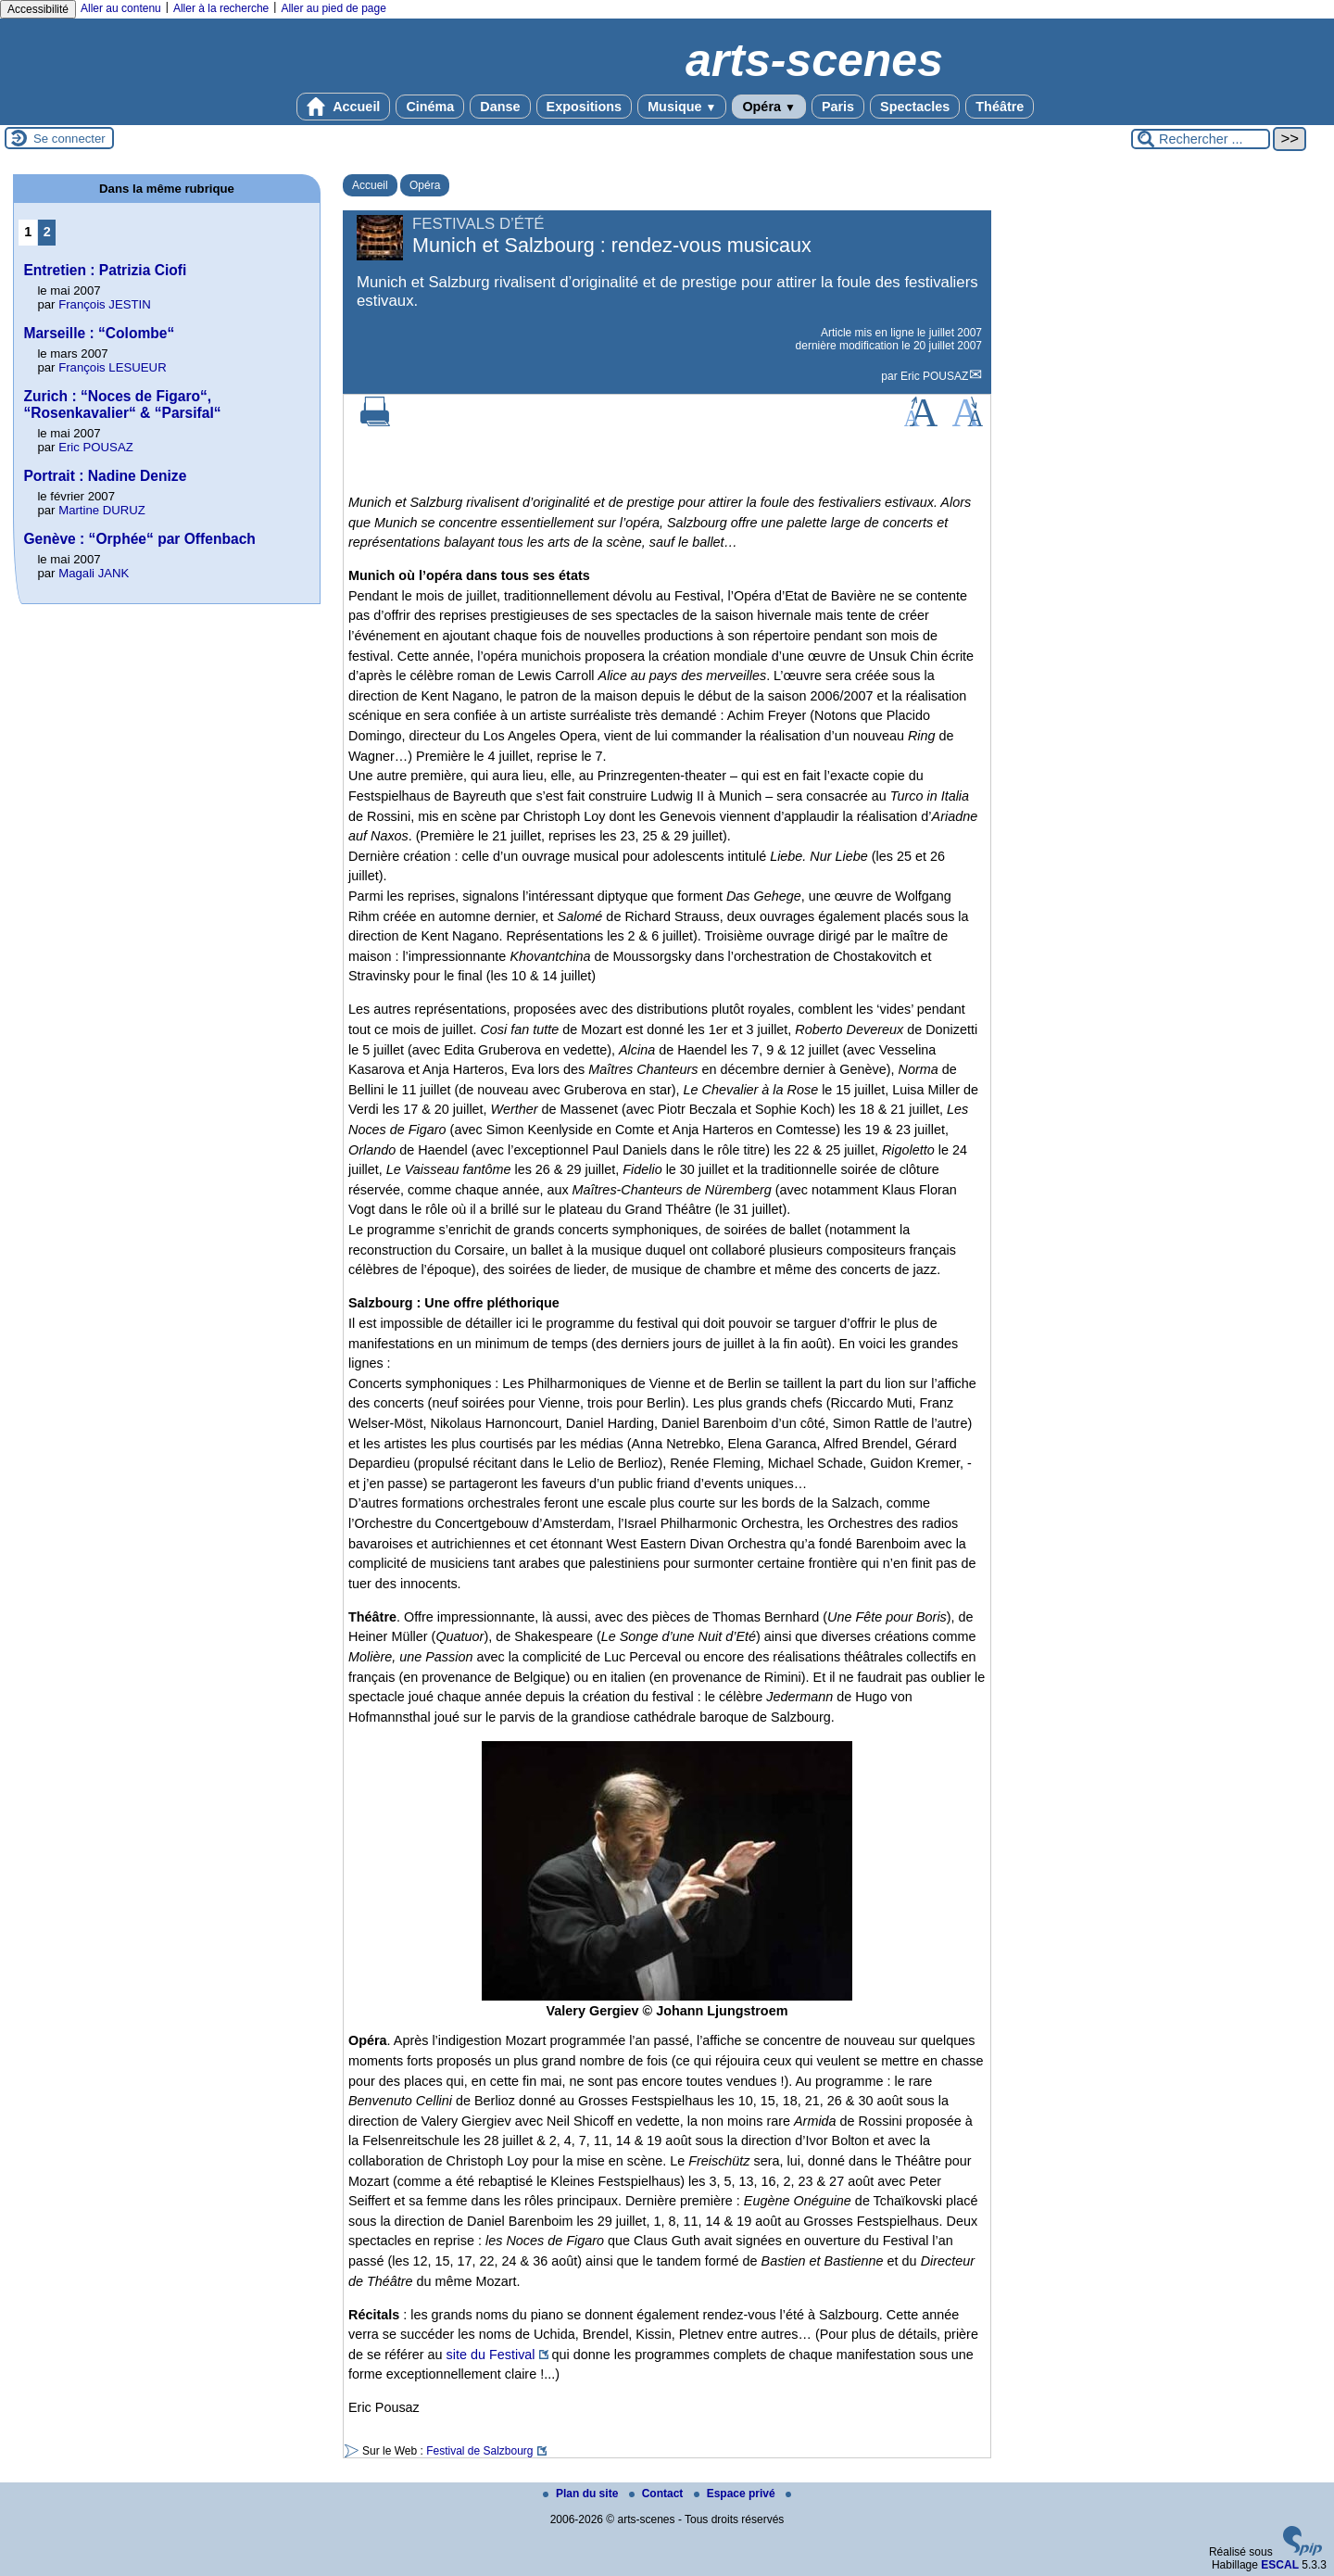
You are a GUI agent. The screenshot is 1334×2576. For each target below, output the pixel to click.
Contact (657, 2493)
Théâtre (999, 106)
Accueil (344, 106)
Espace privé (736, 2493)
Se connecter (69, 138)
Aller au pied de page (333, 8)
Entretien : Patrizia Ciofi (104, 270)
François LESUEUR (112, 367)
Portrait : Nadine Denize (104, 476)
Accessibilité (38, 9)
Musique (682, 106)
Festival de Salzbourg (479, 2450)
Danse (500, 106)
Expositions (585, 106)
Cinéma (430, 106)
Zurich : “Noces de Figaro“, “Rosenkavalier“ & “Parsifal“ (121, 404)
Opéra (768, 106)
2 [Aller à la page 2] (47, 231)
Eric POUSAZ (934, 376)
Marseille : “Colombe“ (98, 333)
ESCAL (1280, 2564)
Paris (838, 106)
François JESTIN (104, 304)
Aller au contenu (121, 8)
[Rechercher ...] (1200, 139)
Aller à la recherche (221, 8)
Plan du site (582, 2493)
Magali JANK (93, 573)
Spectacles (915, 106)
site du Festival (491, 2354)
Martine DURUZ (101, 510)
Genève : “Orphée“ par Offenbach (139, 539)
